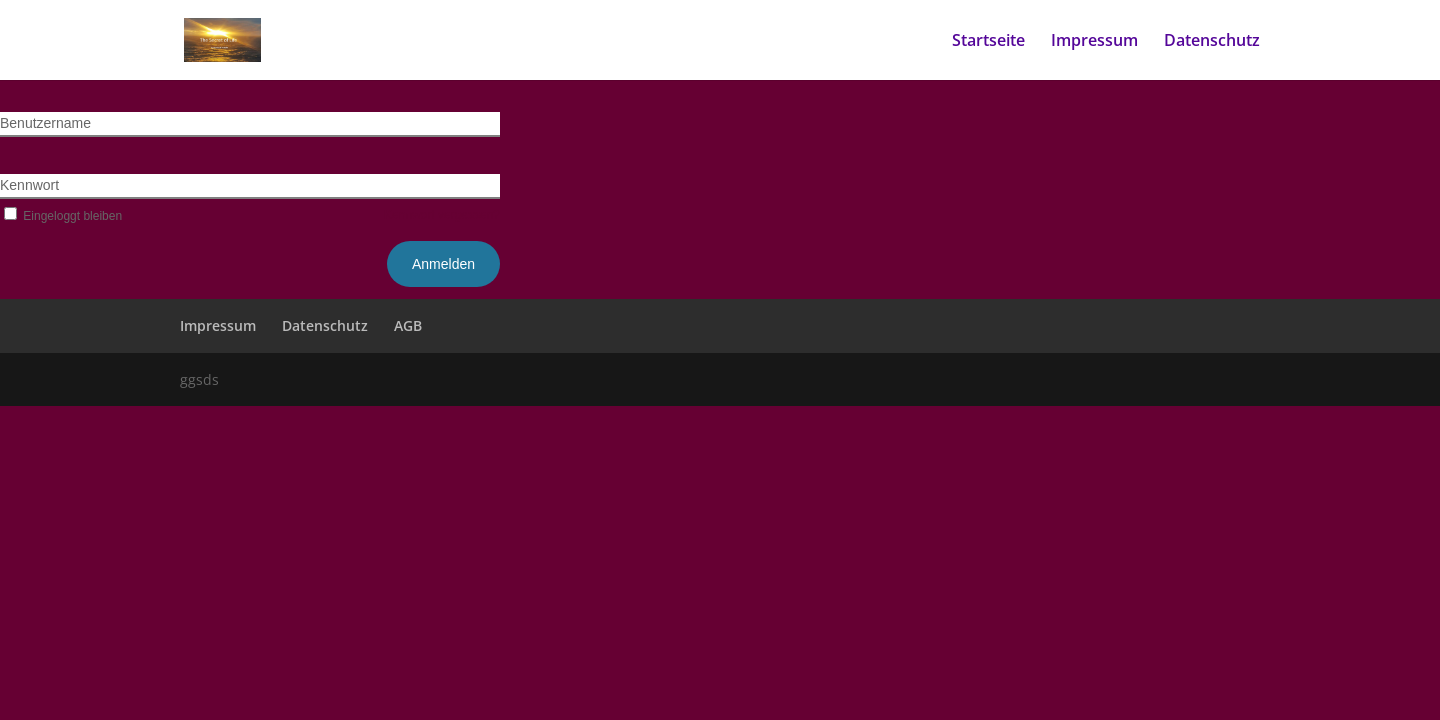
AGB (408, 325)
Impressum (1094, 42)
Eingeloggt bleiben (61, 216)
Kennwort (29, 185)
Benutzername (45, 123)
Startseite (988, 42)
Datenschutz (1212, 42)
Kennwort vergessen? (442, 215)
